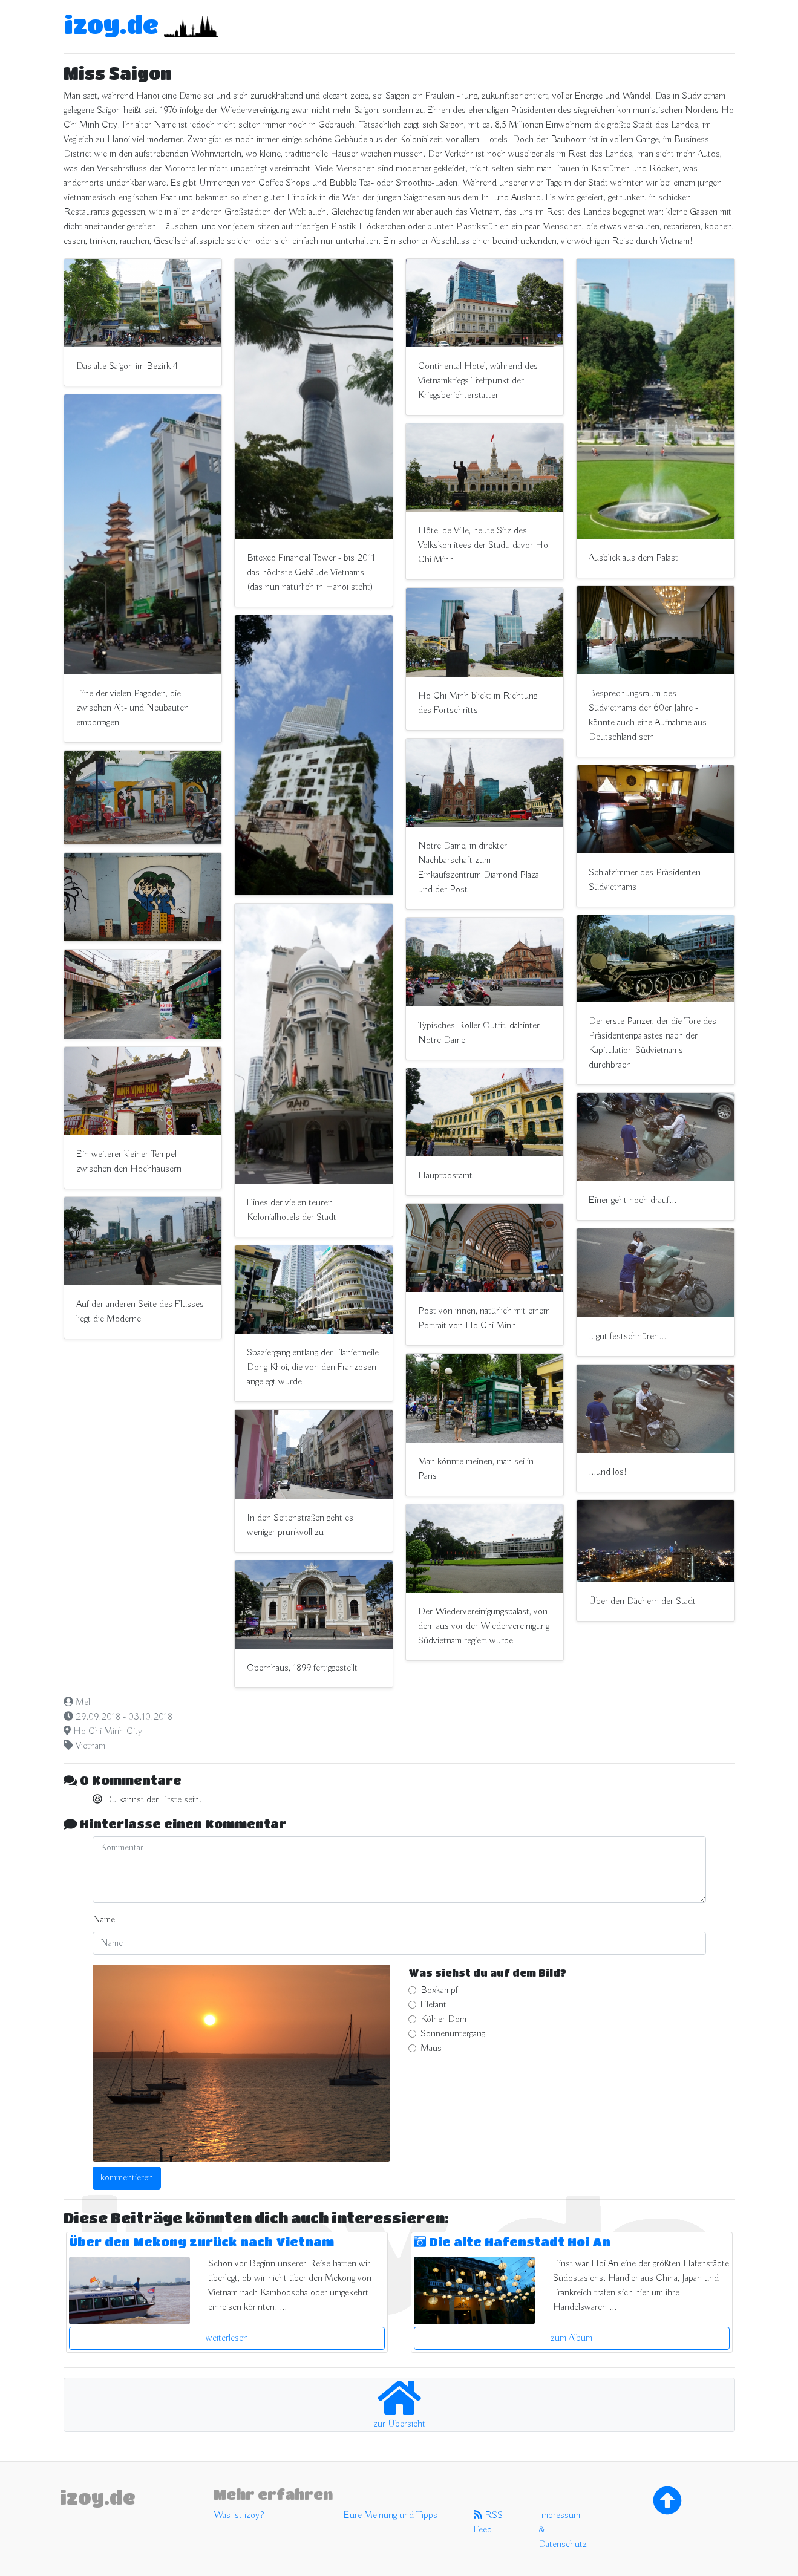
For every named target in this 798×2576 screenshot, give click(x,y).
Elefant (433, 2005)
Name (104, 1920)
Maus (431, 2049)
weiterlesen (227, 2338)
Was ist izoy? (239, 2515)
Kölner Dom (443, 2020)
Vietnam (90, 1746)
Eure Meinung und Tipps (390, 2515)
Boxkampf (439, 1990)
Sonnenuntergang (452, 2034)
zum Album (571, 2338)
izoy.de (111, 24)
